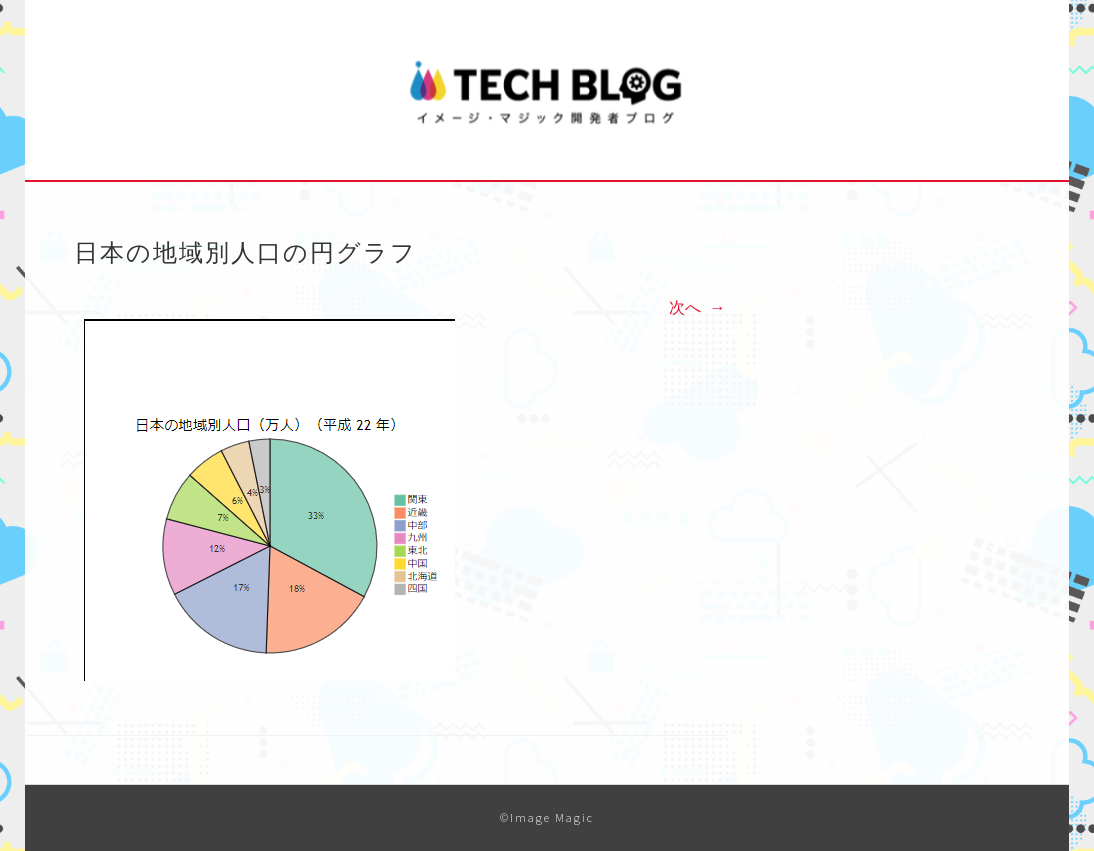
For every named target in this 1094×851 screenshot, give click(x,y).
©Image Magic (547, 817)
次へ (697, 307)
